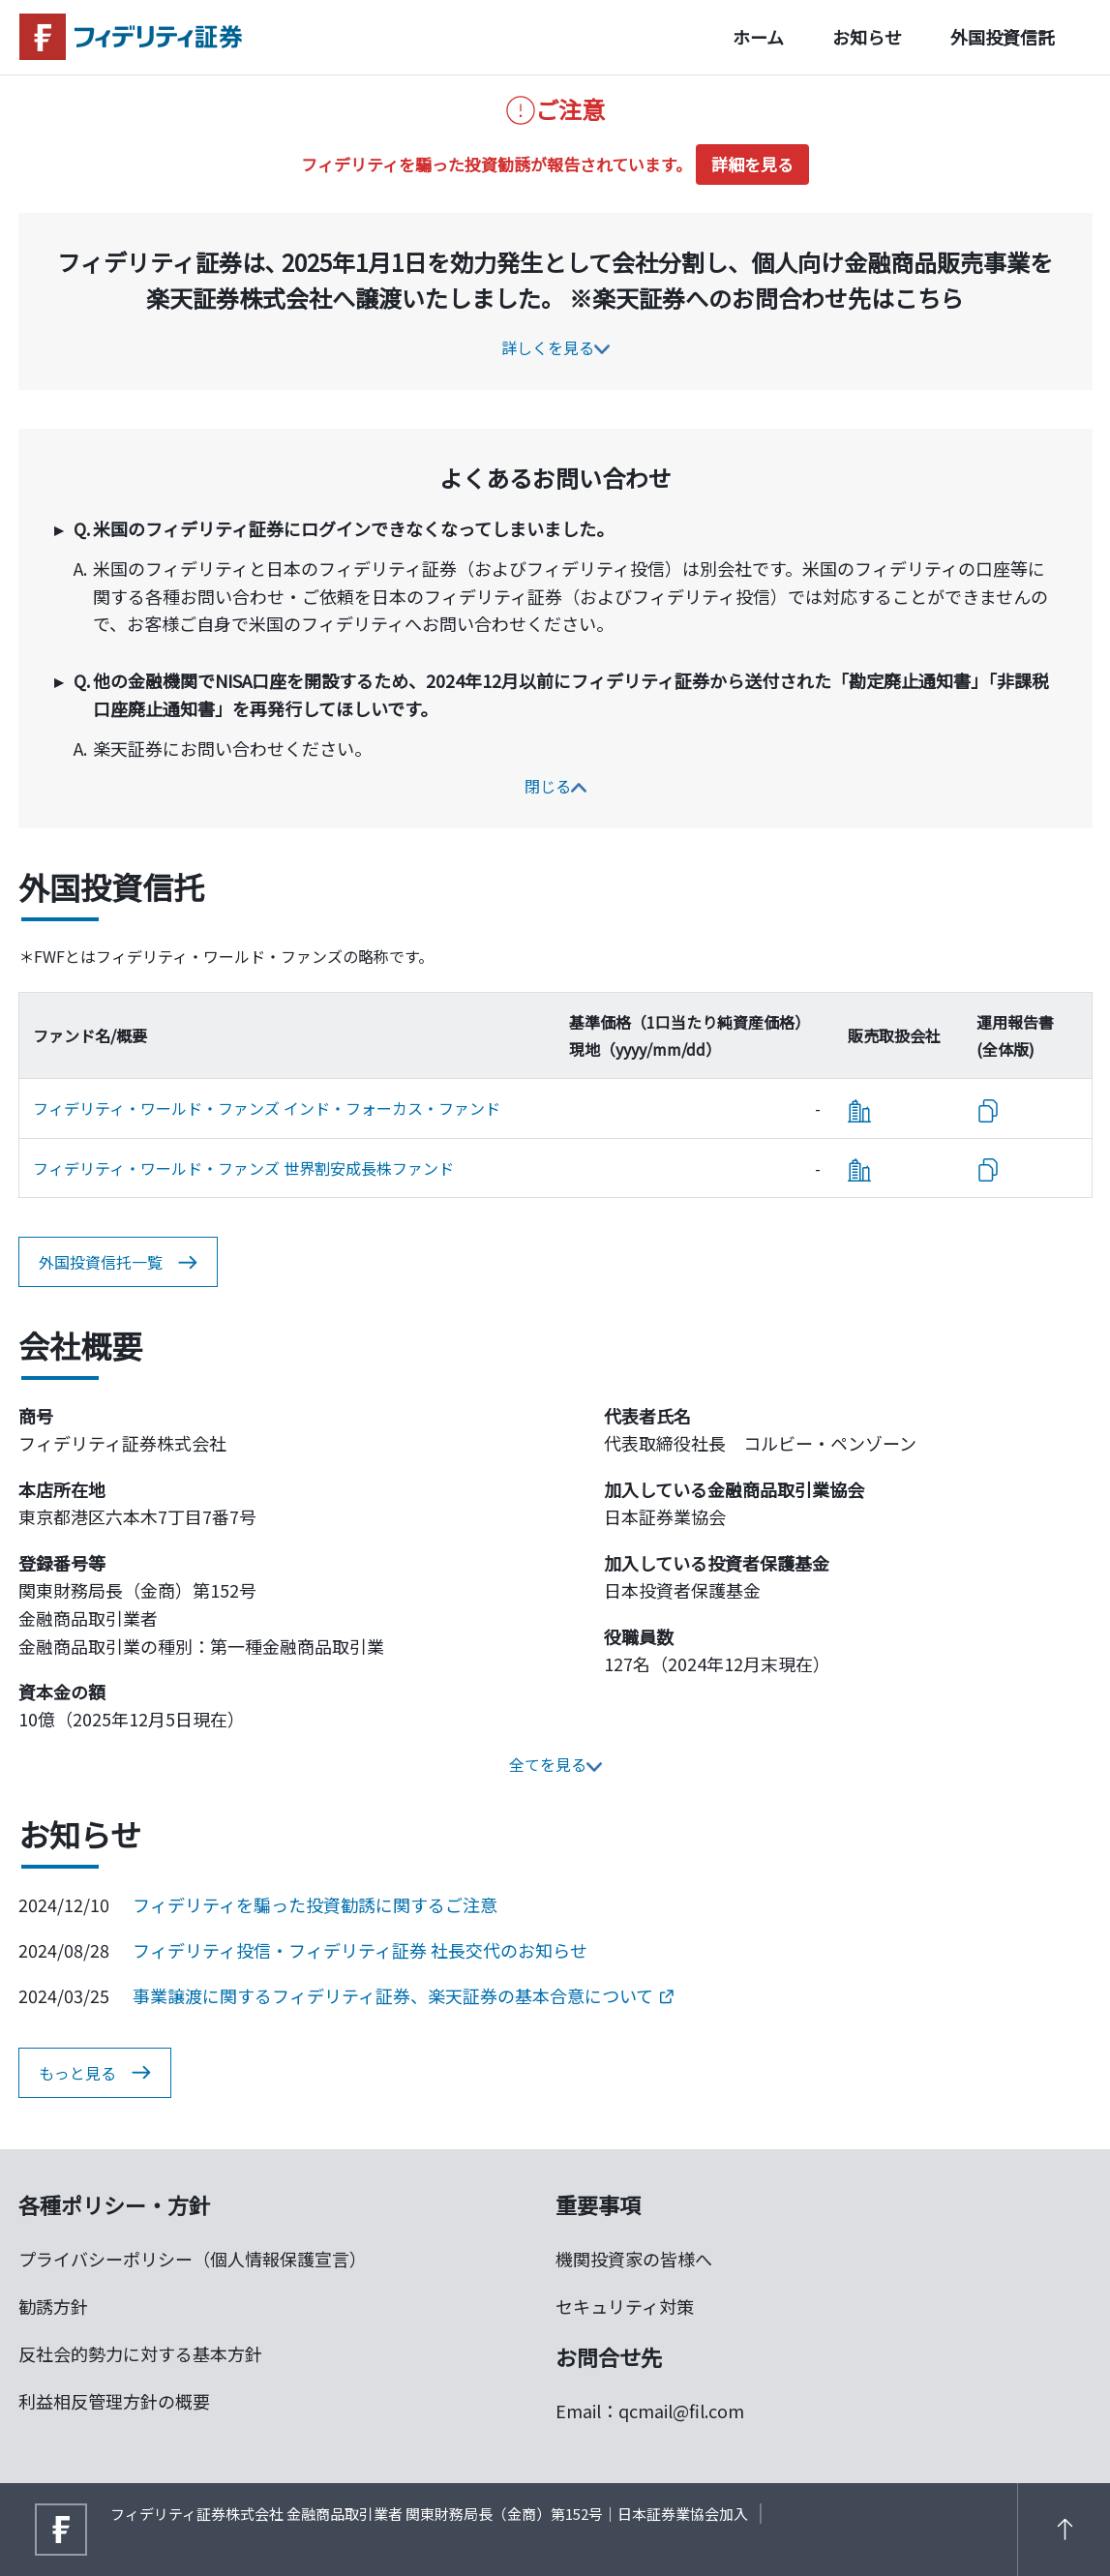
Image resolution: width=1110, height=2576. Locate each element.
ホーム (758, 36)
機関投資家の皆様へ (633, 2258)
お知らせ (867, 36)
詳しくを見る (555, 347)
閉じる (555, 785)
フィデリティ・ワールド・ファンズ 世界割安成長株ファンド (243, 1168)
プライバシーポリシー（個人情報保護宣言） (192, 2258)
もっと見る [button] (95, 2072)
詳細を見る (752, 164)
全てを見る (555, 1764)
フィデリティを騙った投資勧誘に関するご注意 (315, 1904)
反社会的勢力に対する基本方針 (140, 2353)
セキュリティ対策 (624, 2306)
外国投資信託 (1002, 36)
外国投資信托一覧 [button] (118, 1262)
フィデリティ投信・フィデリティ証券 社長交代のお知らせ (360, 1949)
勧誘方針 (53, 2306)
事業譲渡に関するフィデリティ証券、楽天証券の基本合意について (403, 1995)
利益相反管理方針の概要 (114, 2400)
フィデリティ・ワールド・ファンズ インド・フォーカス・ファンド (266, 1108)
